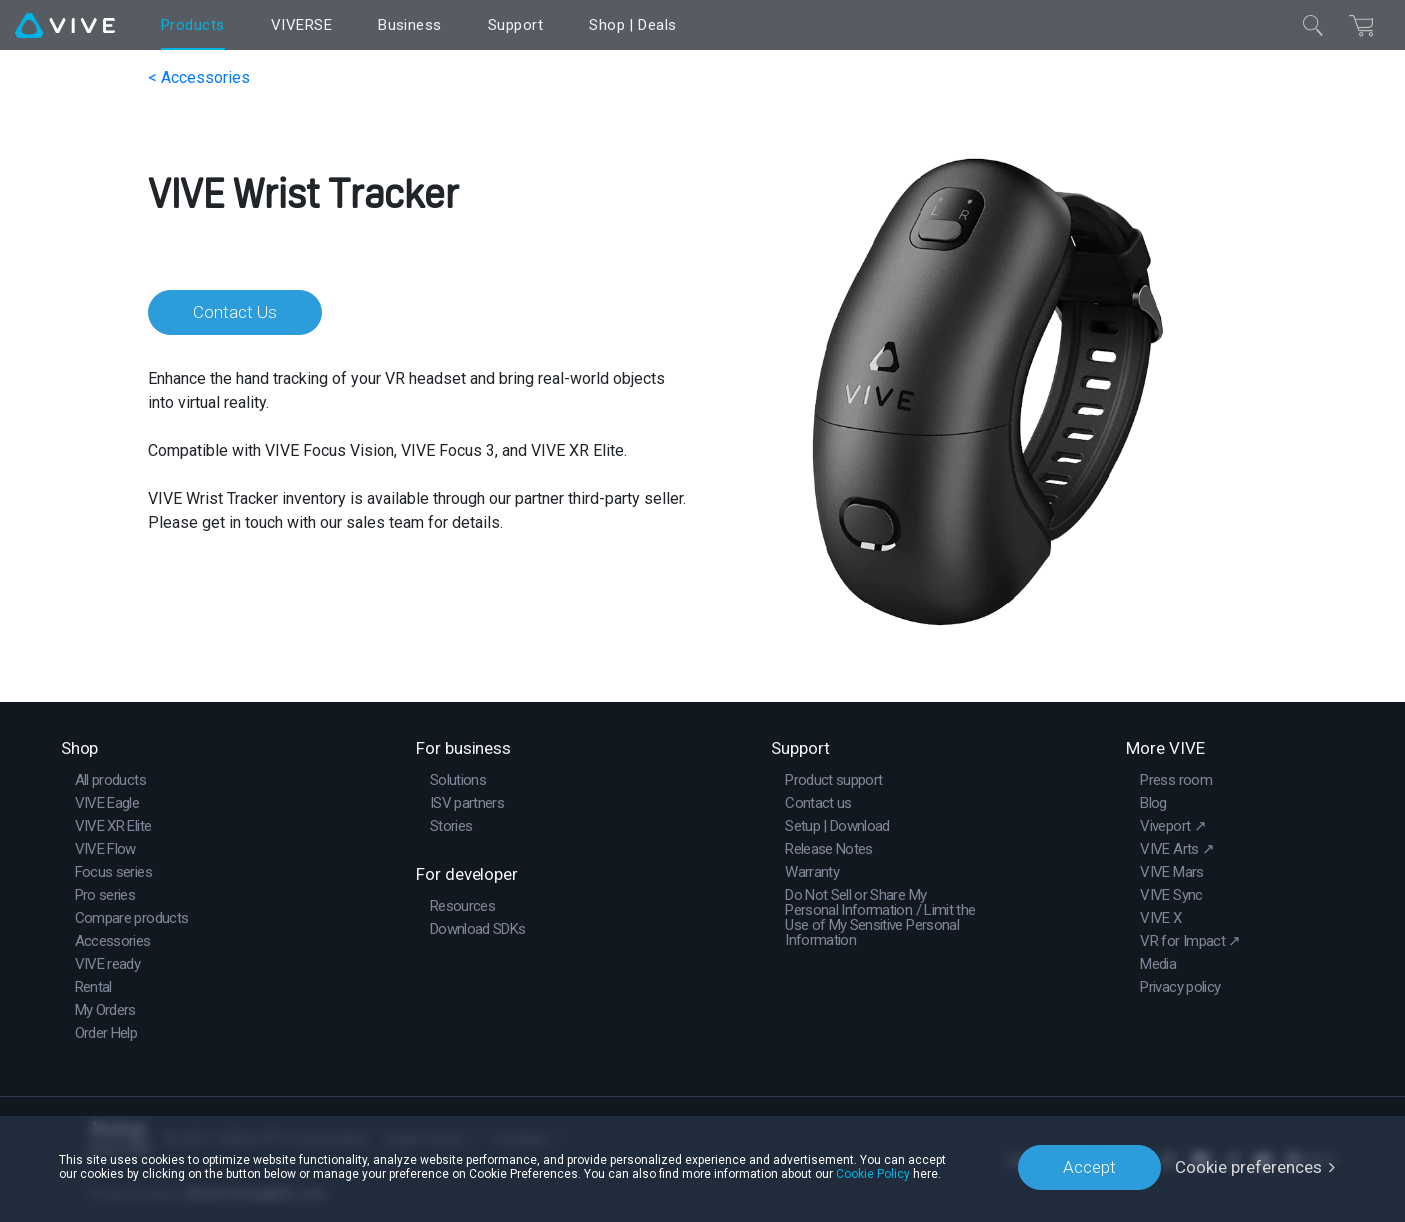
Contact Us (235, 312)
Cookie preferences (1248, 1167)
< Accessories (199, 77)
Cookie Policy (873, 1174)
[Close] (1313, 25)
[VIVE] (65, 25)
